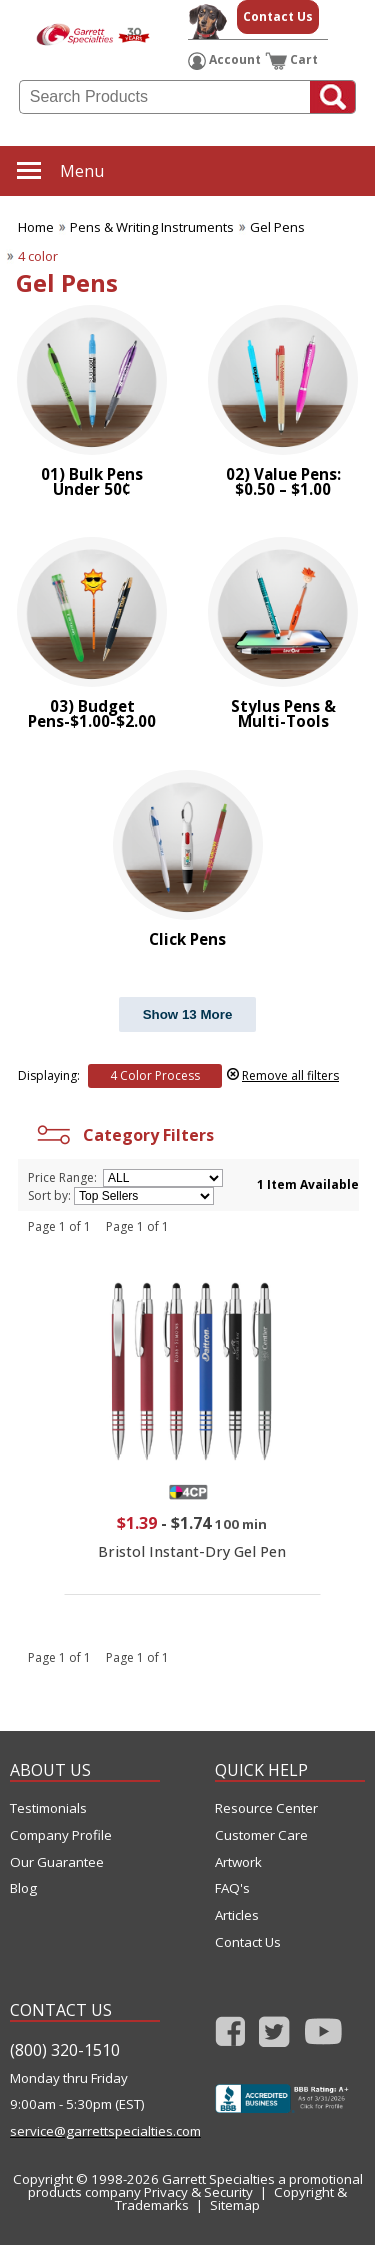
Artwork (238, 1862)
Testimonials (48, 1808)
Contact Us (278, 16)
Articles (237, 1915)
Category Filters (123, 1135)
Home (36, 227)
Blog (23, 1888)
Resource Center (266, 1808)
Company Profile (61, 1835)
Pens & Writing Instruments (152, 227)
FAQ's (232, 1888)
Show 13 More (188, 1014)
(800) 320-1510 (65, 2050)
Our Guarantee (57, 1862)
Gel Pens (277, 227)
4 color (38, 256)
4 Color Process (155, 1075)
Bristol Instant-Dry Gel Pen (192, 1551)
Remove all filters (290, 1075)
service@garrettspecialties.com (85, 2131)
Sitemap (235, 2205)
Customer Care (261, 1835)
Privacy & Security (198, 2192)
